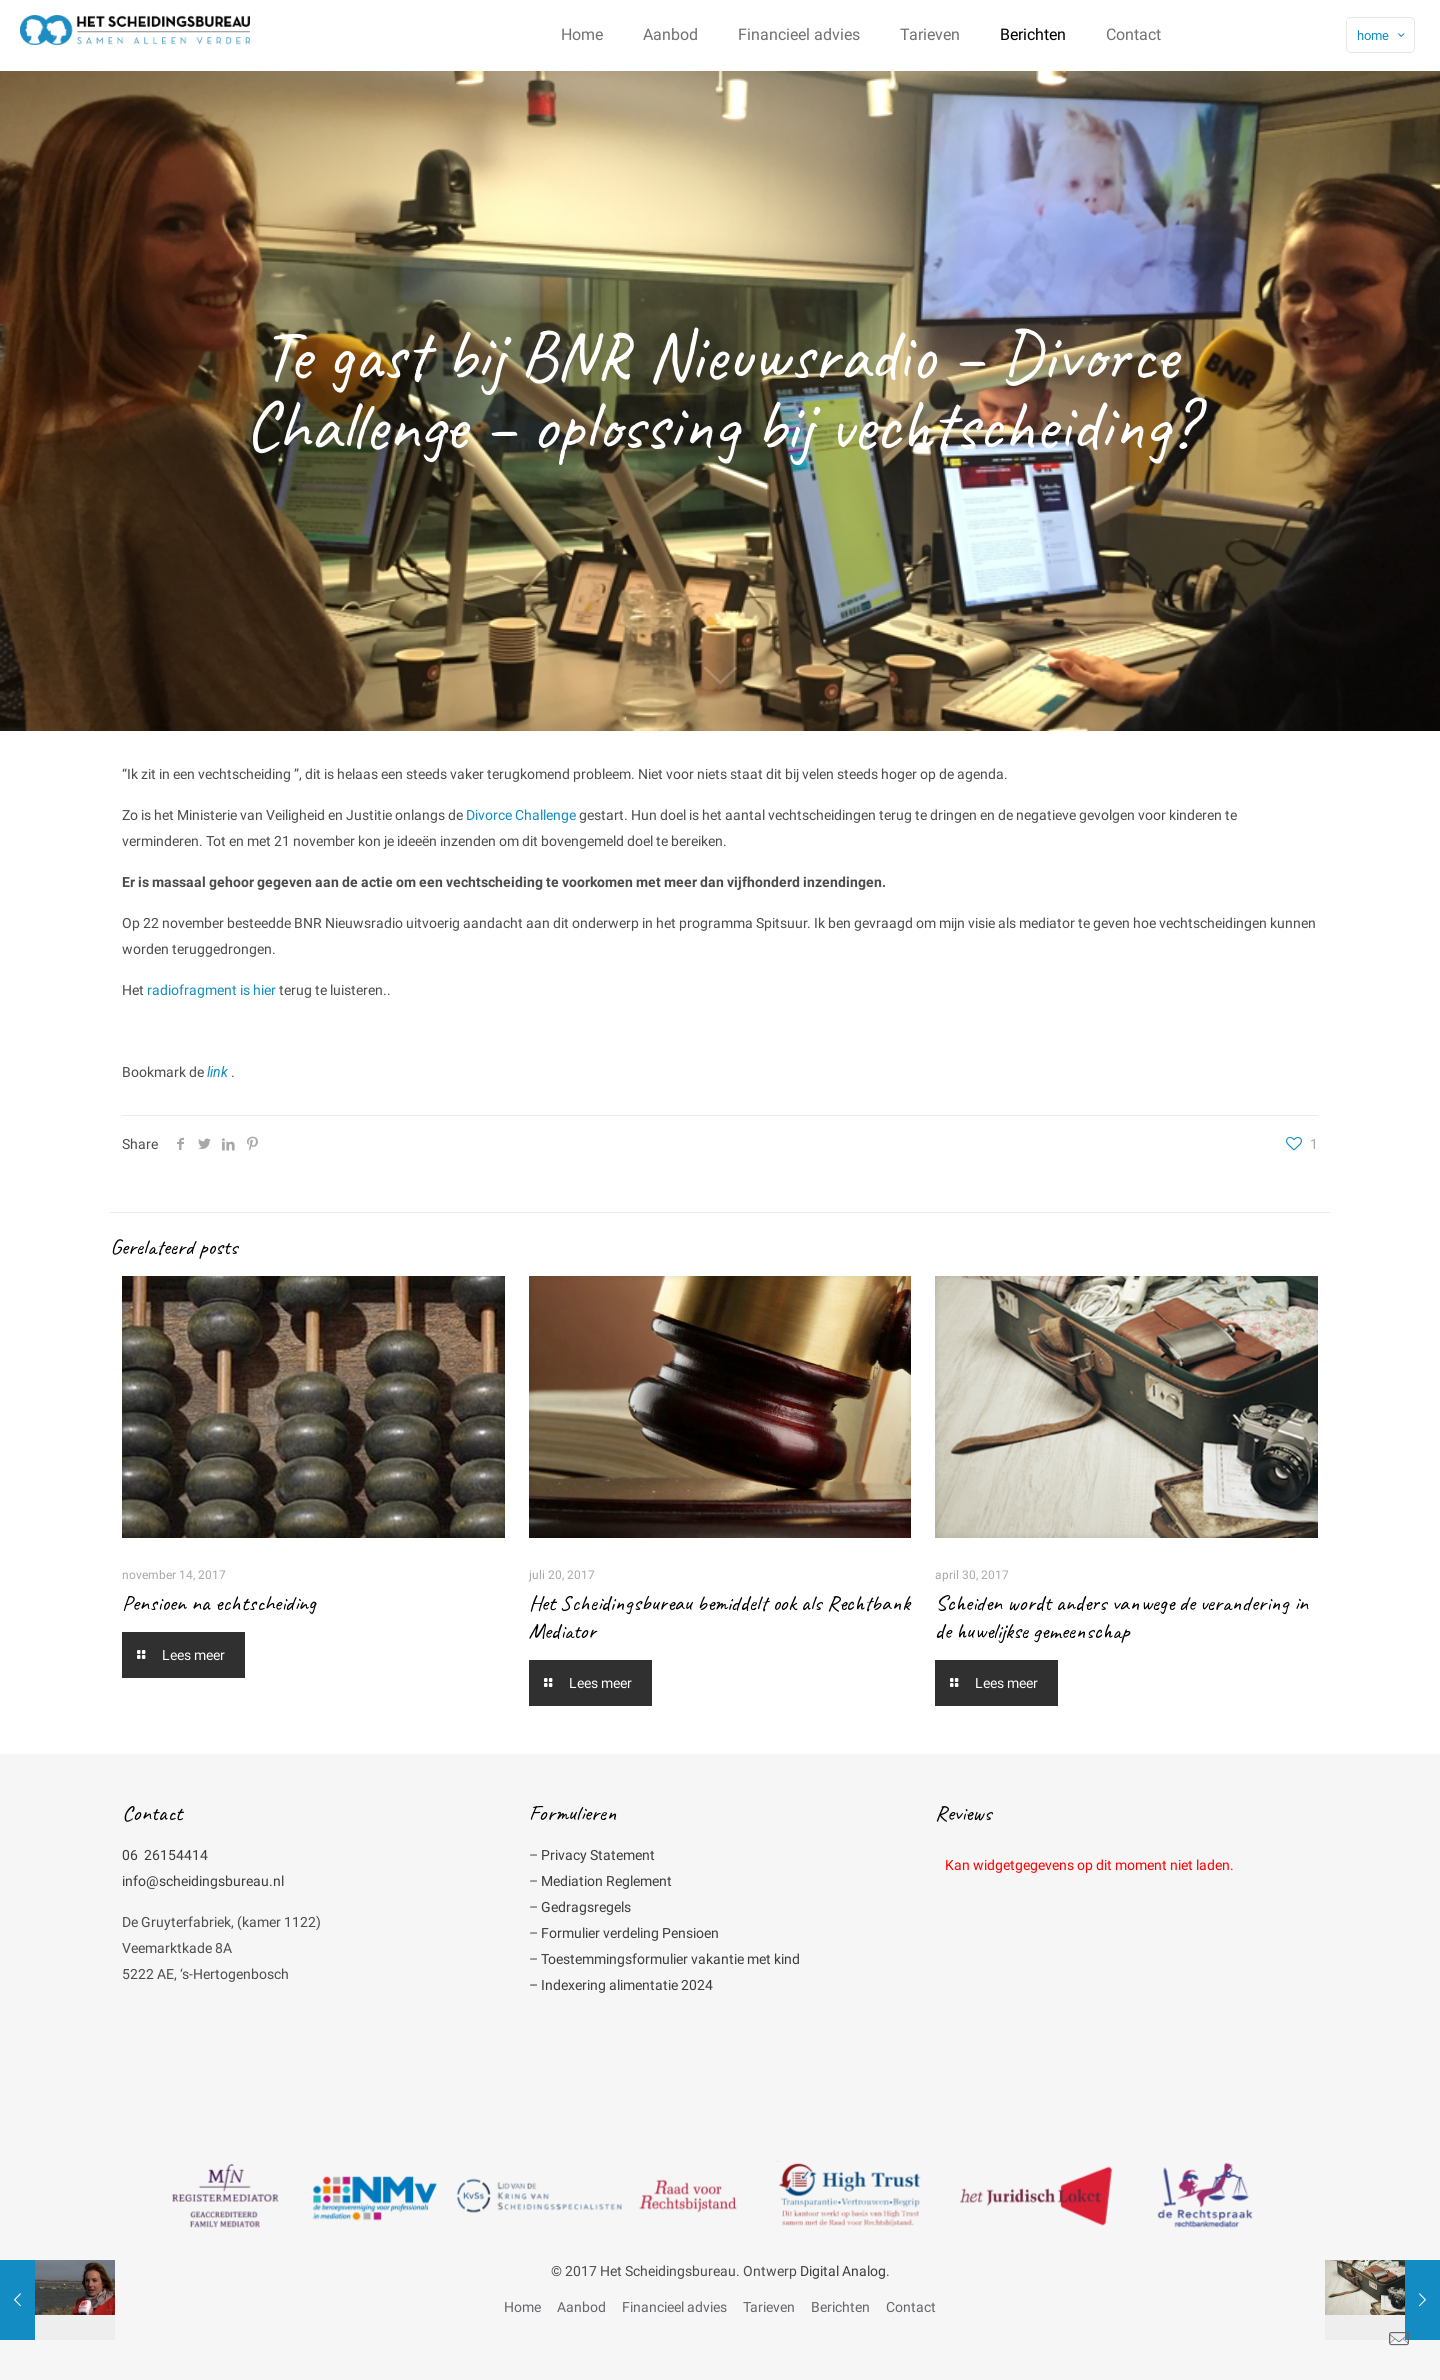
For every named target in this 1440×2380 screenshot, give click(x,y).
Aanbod (581, 2307)
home (1382, 35)
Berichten (840, 2307)
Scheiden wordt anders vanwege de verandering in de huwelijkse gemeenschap (1121, 1617)
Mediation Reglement (606, 1881)
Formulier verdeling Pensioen (630, 1933)
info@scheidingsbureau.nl (203, 1881)
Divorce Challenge (521, 815)
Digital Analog (843, 2271)
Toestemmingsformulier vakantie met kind (670, 1959)
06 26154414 (165, 1855)
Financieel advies (674, 2307)
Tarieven (769, 2307)
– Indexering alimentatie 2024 (621, 1985)
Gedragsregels (586, 1907)
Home (522, 2307)
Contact (911, 2307)
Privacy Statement (598, 1855)
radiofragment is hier (211, 990)
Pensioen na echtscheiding (219, 1603)
